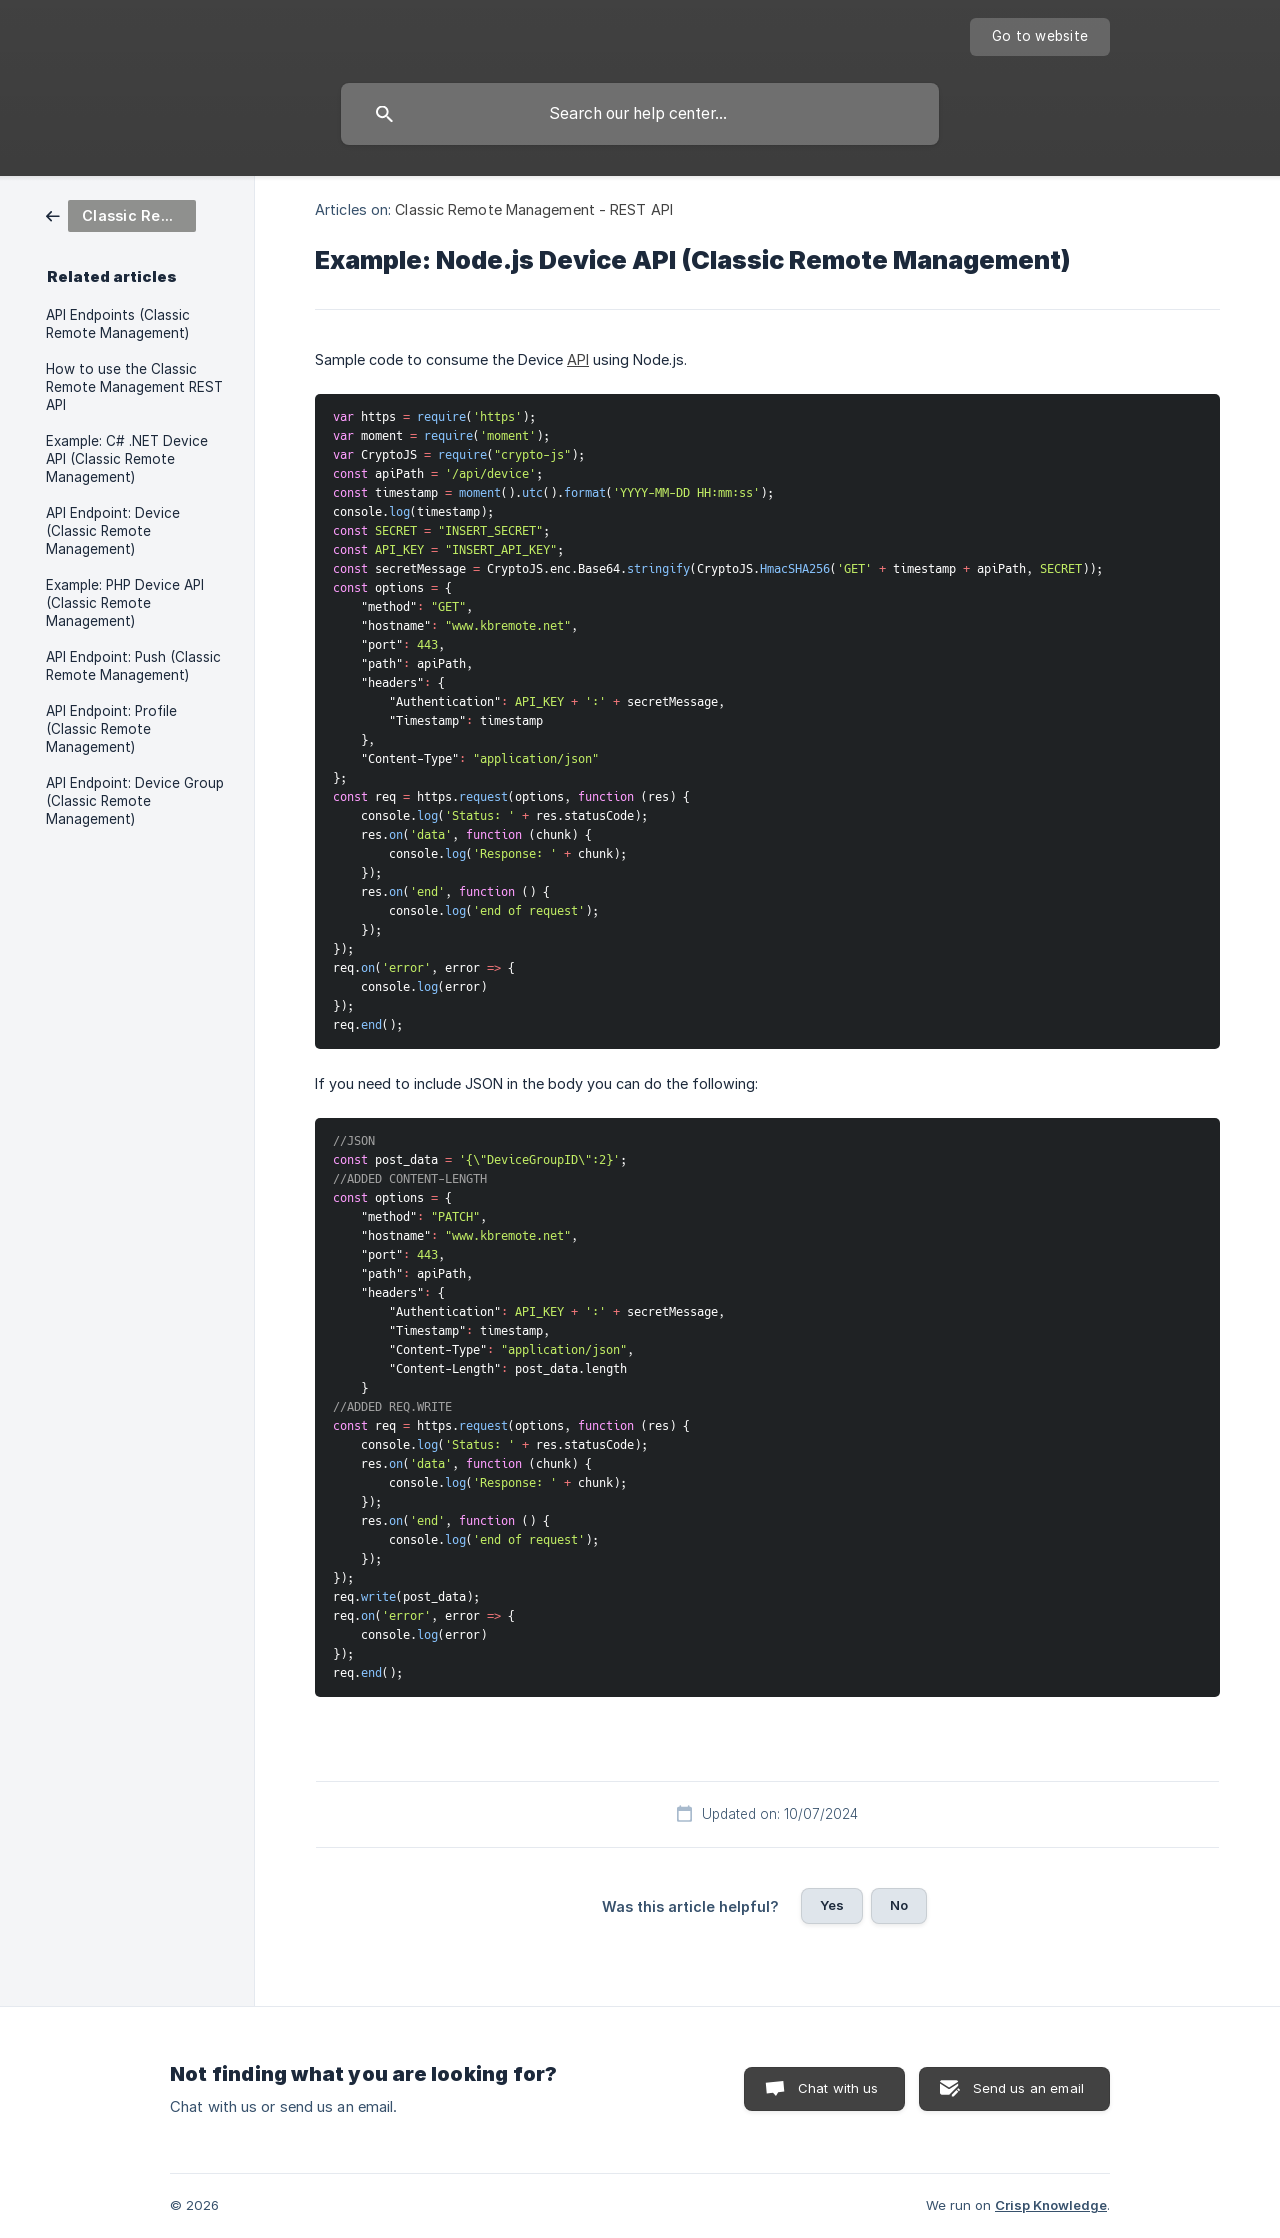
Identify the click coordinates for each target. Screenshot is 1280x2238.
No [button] (899, 1905)
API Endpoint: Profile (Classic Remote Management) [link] (111, 729)
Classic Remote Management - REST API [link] (534, 209)
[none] (1040, 37)
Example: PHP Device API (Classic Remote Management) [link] (125, 603)
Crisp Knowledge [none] (1051, 2205)
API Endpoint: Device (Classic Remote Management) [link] (113, 531)
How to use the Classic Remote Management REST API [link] (134, 387)
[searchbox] (640, 114)
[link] (121, 214)
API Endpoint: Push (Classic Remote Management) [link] (133, 666)
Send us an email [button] (1028, 2088)
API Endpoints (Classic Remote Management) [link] (118, 324)
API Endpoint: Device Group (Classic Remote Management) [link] (135, 801)
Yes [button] (832, 1905)
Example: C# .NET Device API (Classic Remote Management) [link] (127, 459)
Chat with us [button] (838, 2088)
